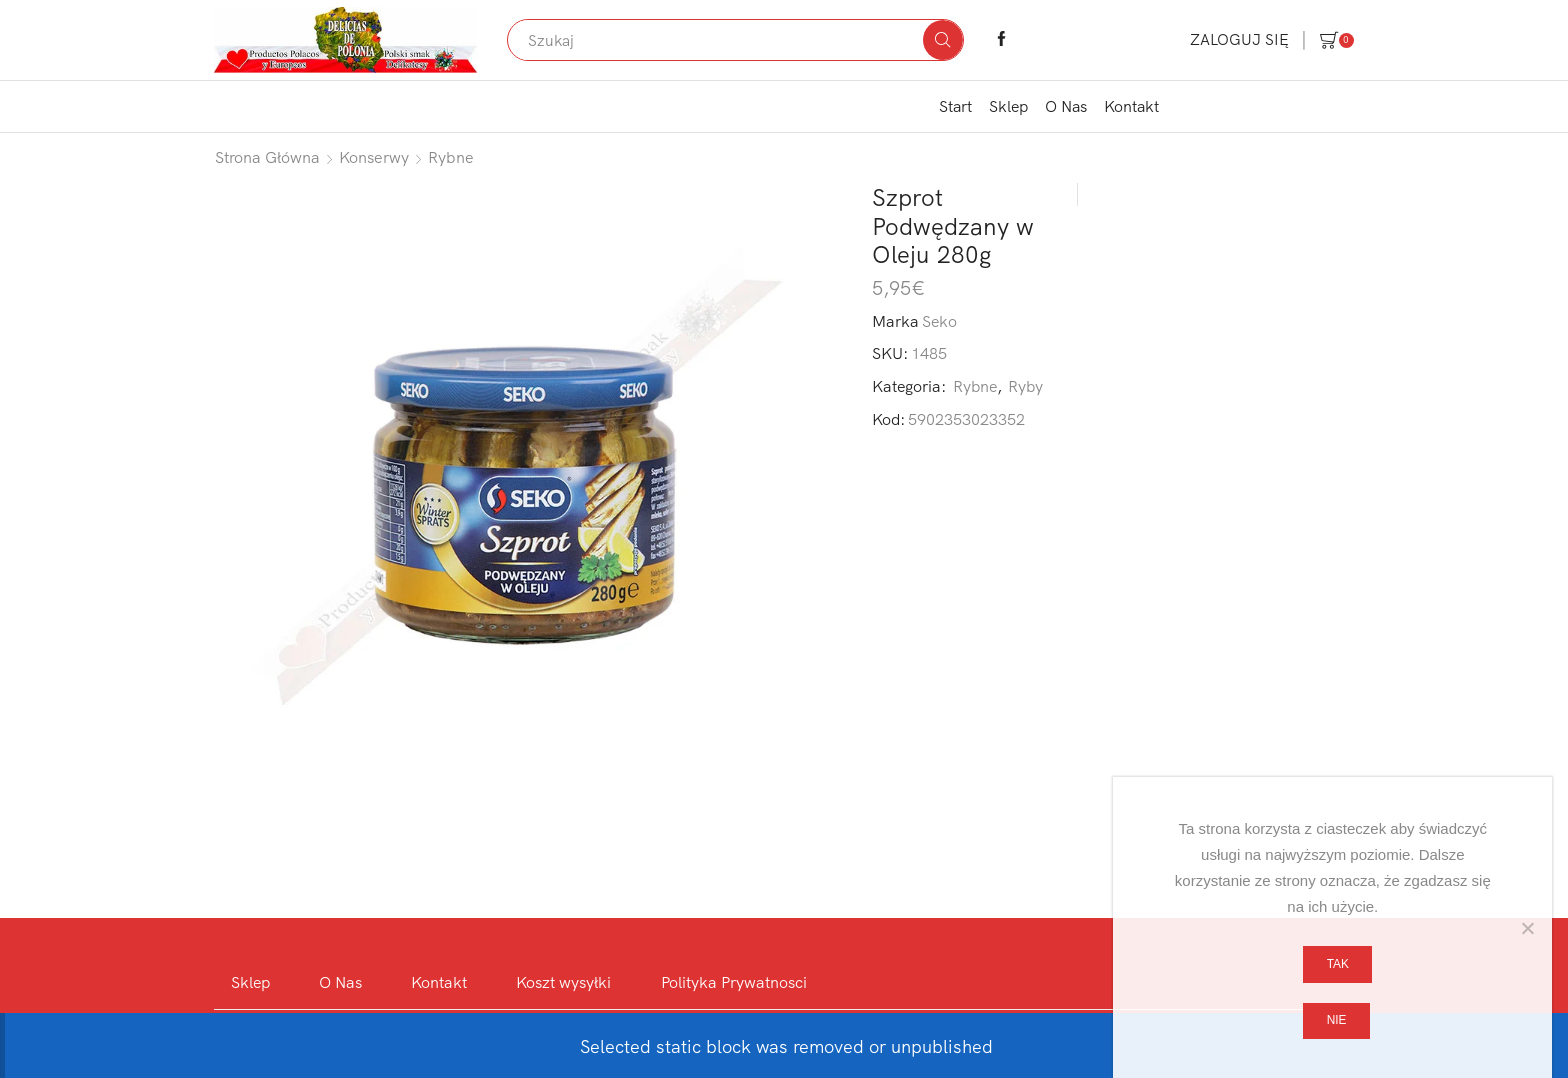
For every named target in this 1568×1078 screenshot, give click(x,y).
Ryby (1025, 386)
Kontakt (1131, 106)
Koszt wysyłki (563, 982)
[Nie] (1527, 928)
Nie (1337, 1020)
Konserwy (374, 157)
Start (955, 106)
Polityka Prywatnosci (734, 982)
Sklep (1008, 106)
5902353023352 (966, 419)
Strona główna (267, 157)
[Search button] (943, 40)
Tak (1338, 964)
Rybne (451, 157)
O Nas (1066, 106)
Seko (939, 321)
